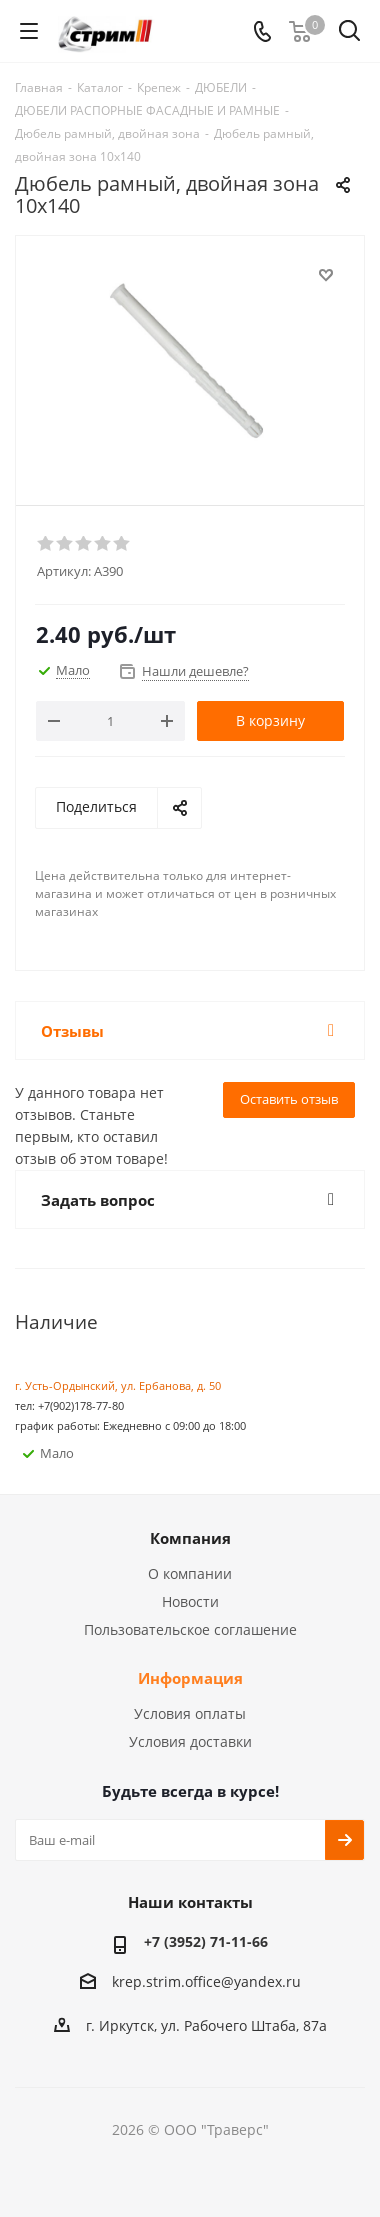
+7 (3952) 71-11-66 (206, 1941)
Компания (190, 1538)
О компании (190, 1573)
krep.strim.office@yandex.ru (206, 1981)
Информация (190, 1678)
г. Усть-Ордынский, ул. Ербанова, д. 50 (118, 1385)
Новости (190, 1601)
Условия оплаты (190, 1713)
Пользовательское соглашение (190, 1629)
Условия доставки (190, 1741)
